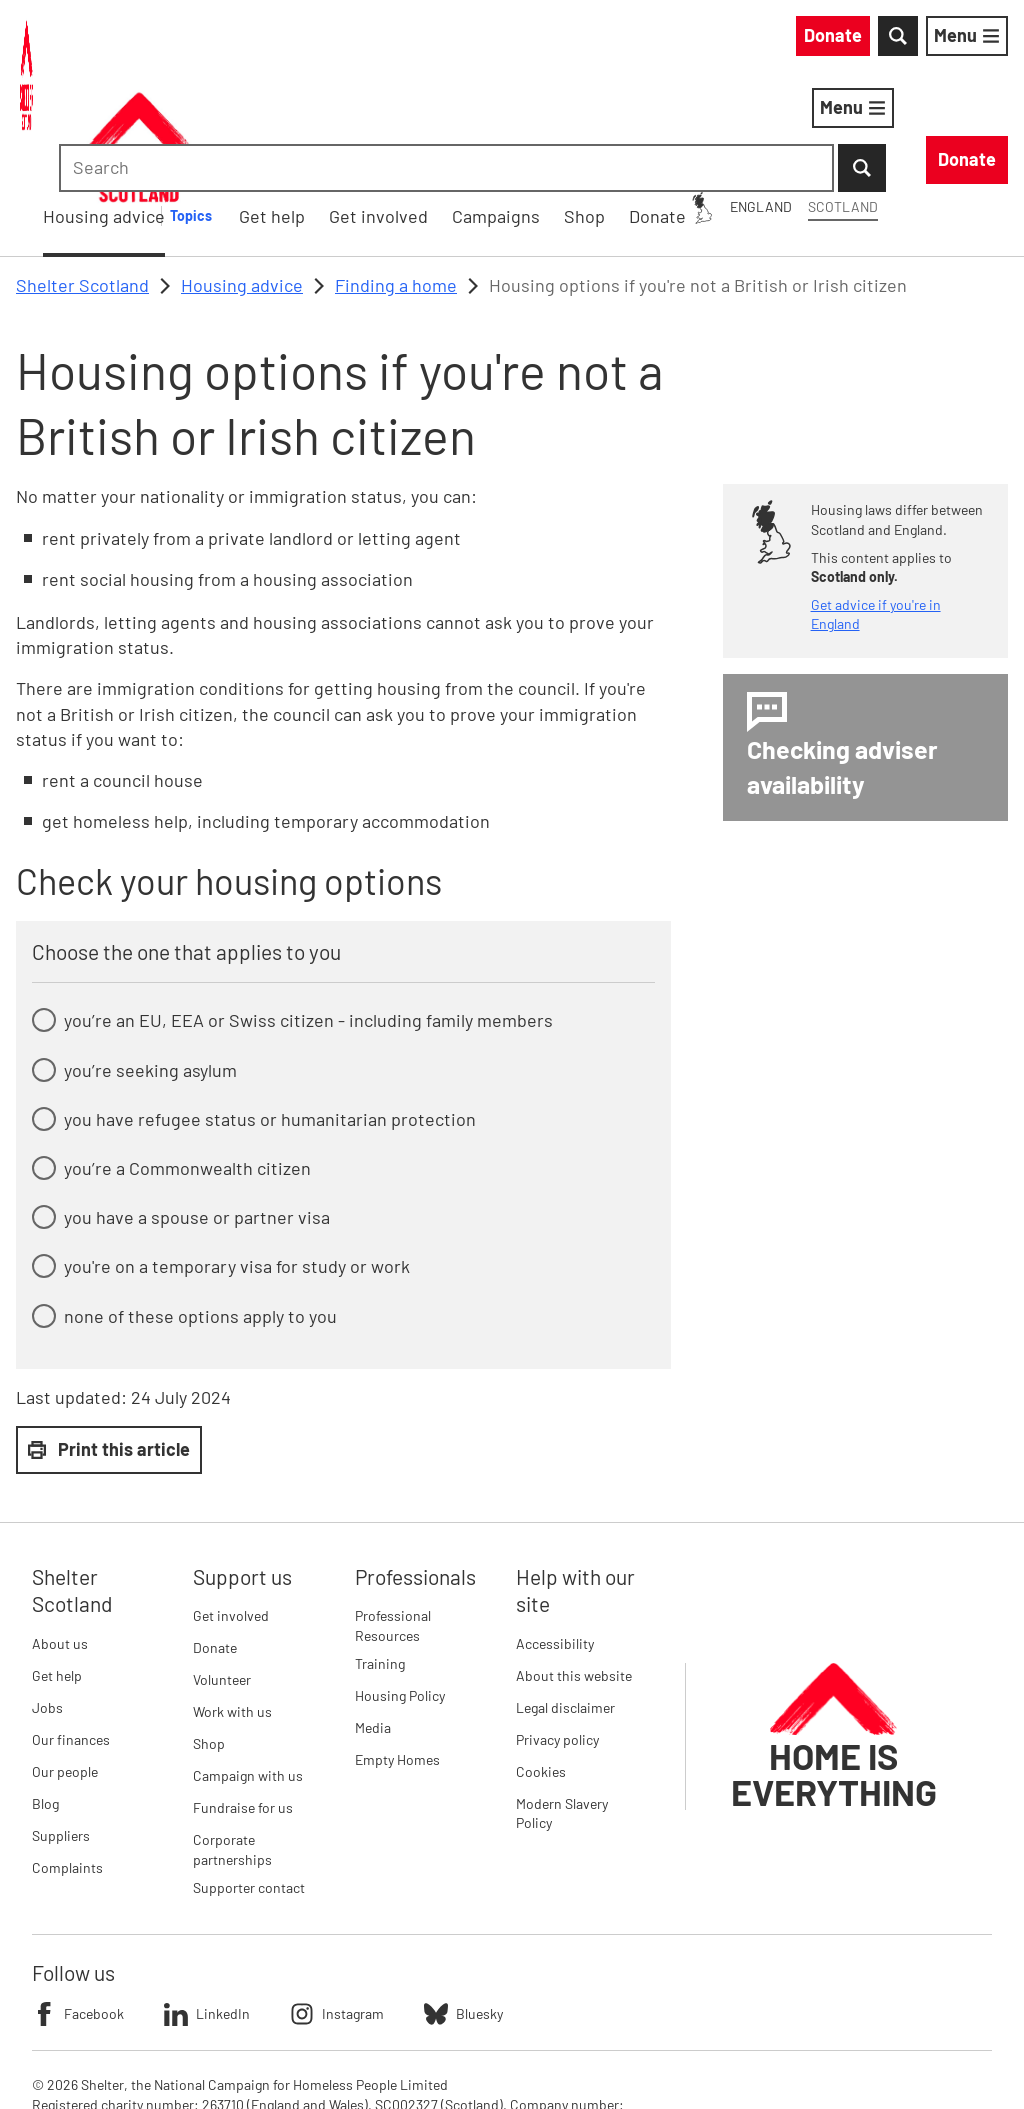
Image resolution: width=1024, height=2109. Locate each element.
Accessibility (555, 1539)
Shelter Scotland (82, 181)
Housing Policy (400, 1591)
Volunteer (222, 1576)
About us (60, 1539)
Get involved (231, 1512)
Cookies (541, 1667)
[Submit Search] (984, 40)
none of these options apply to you (200, 1212)
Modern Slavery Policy (562, 1709)
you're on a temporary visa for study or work (237, 1163)
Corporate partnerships (232, 1746)
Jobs (47, 1603)
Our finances (71, 1635)
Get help (57, 1571)
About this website (574, 1571)
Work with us (232, 1608)
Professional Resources (393, 1522)
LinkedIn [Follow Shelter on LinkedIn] (207, 1910)
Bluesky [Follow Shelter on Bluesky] (463, 1910)
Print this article (109, 1345)
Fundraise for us (243, 1704)
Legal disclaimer (565, 1603)
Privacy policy (557, 1635)
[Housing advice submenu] (487, 112)
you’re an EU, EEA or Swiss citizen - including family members (308, 917)
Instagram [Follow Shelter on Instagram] (337, 1910)
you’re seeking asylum (150, 966)
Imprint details (454, 2058)
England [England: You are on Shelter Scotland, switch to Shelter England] (580, 38)
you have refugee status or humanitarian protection (270, 1015)
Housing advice (388, 111)
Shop (209, 1640)
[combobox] (838, 40)
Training (380, 1559)
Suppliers (61, 1731)
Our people (65, 1667)
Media (373, 1623)
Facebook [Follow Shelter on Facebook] (78, 1910)
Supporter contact (249, 1783)
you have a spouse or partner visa (197, 1113)
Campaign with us (248, 1672)
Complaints (67, 1763)
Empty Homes (397, 1655)
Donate (215, 1544)
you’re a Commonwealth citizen (187, 1064)
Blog (45, 1699)
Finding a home (396, 181)
